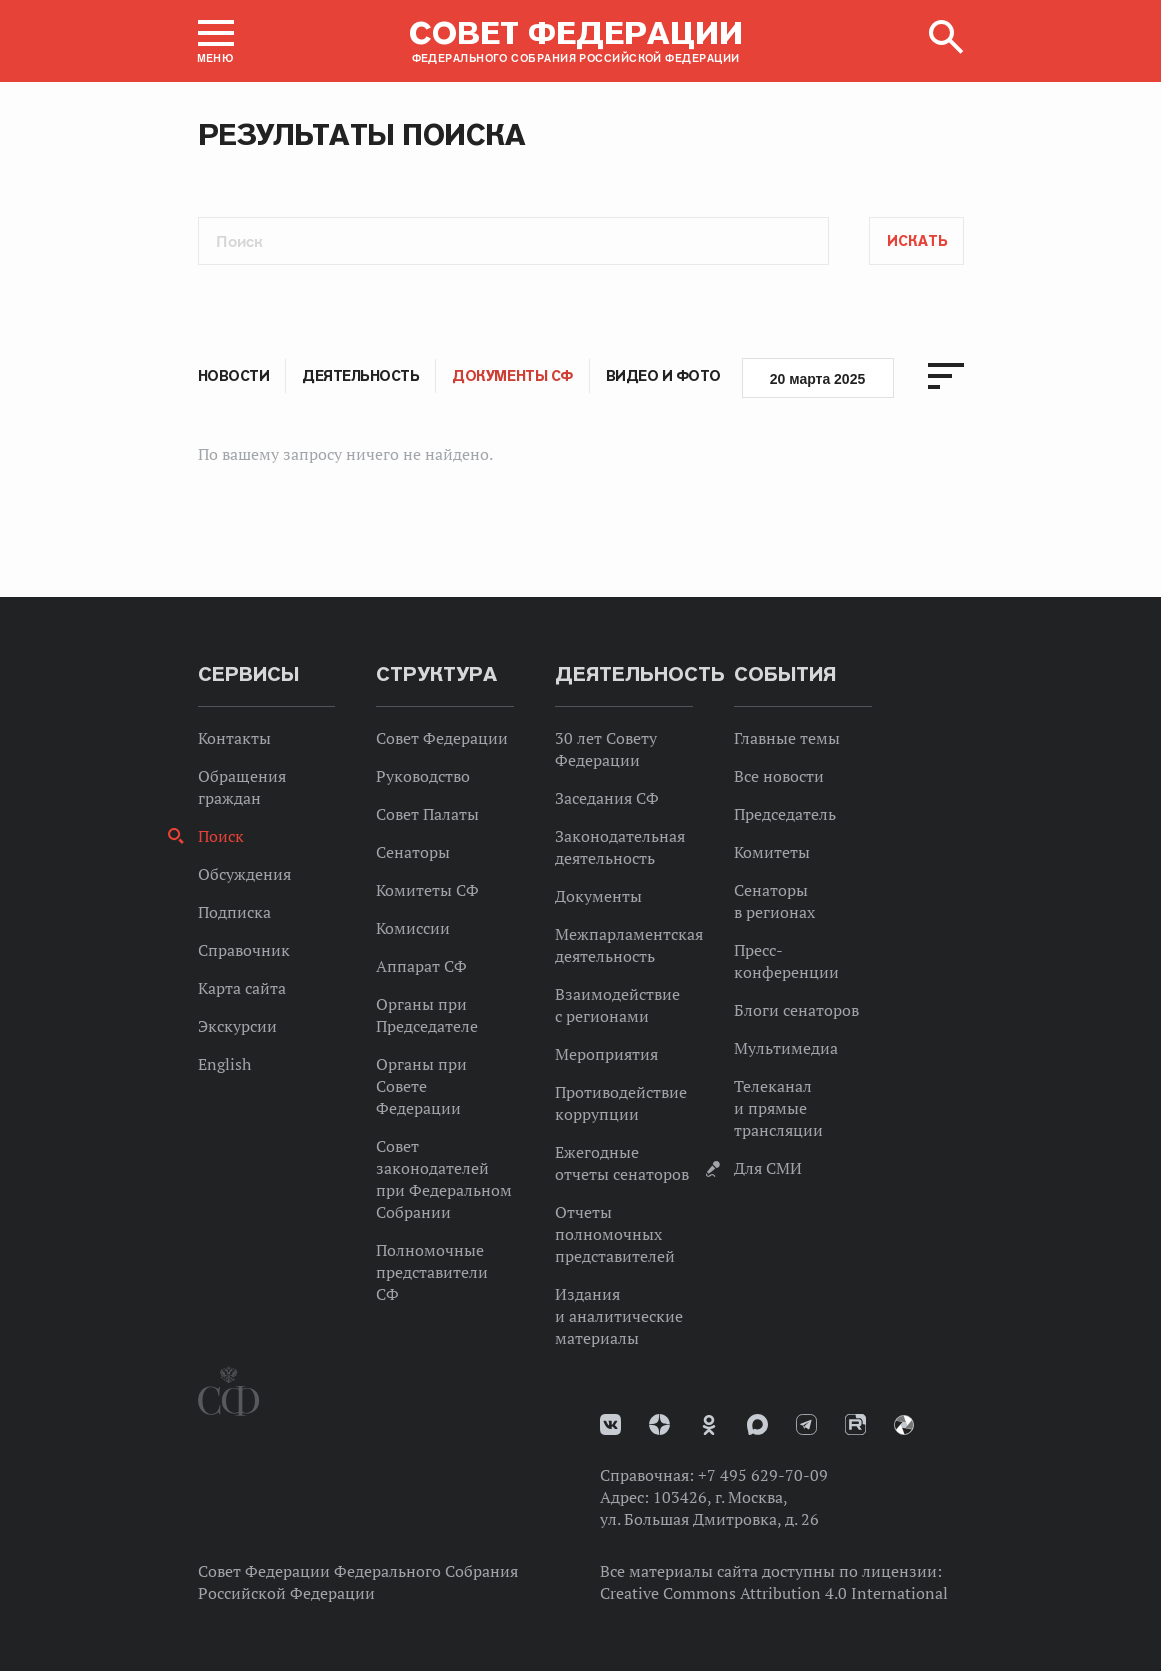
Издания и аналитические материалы (619, 1316)
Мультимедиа (786, 1048)
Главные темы (787, 738)
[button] (216, 41)
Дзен (659, 1424)
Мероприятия (606, 1054)
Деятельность (360, 376)
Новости (234, 376)
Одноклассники (709, 1425)
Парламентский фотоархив (904, 1425)
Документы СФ (512, 376)
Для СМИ (768, 1168)
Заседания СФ (607, 798)
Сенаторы (413, 852)
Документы (598, 896)
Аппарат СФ (421, 966)
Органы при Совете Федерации (421, 1086)
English (224, 1064)
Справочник (244, 950)
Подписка (234, 912)
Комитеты (772, 852)
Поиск (221, 836)
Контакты (234, 738)
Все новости (779, 776)
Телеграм (806, 1424)
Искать (917, 241)
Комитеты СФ (427, 890)
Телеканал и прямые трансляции (778, 1108)
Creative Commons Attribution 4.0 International (774, 1593)
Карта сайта (242, 988)
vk (610, 1424)
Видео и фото (663, 376)
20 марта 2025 (817, 379)
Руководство (423, 776)
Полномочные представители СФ (432, 1272)
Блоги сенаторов (796, 1010)
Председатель (785, 814)
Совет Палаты (427, 814)
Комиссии (413, 928)
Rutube (855, 1424)
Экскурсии (237, 1026)
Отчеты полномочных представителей (615, 1234)
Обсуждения (244, 874)
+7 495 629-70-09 (763, 1475)
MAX (757, 1424)
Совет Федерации (442, 738)
